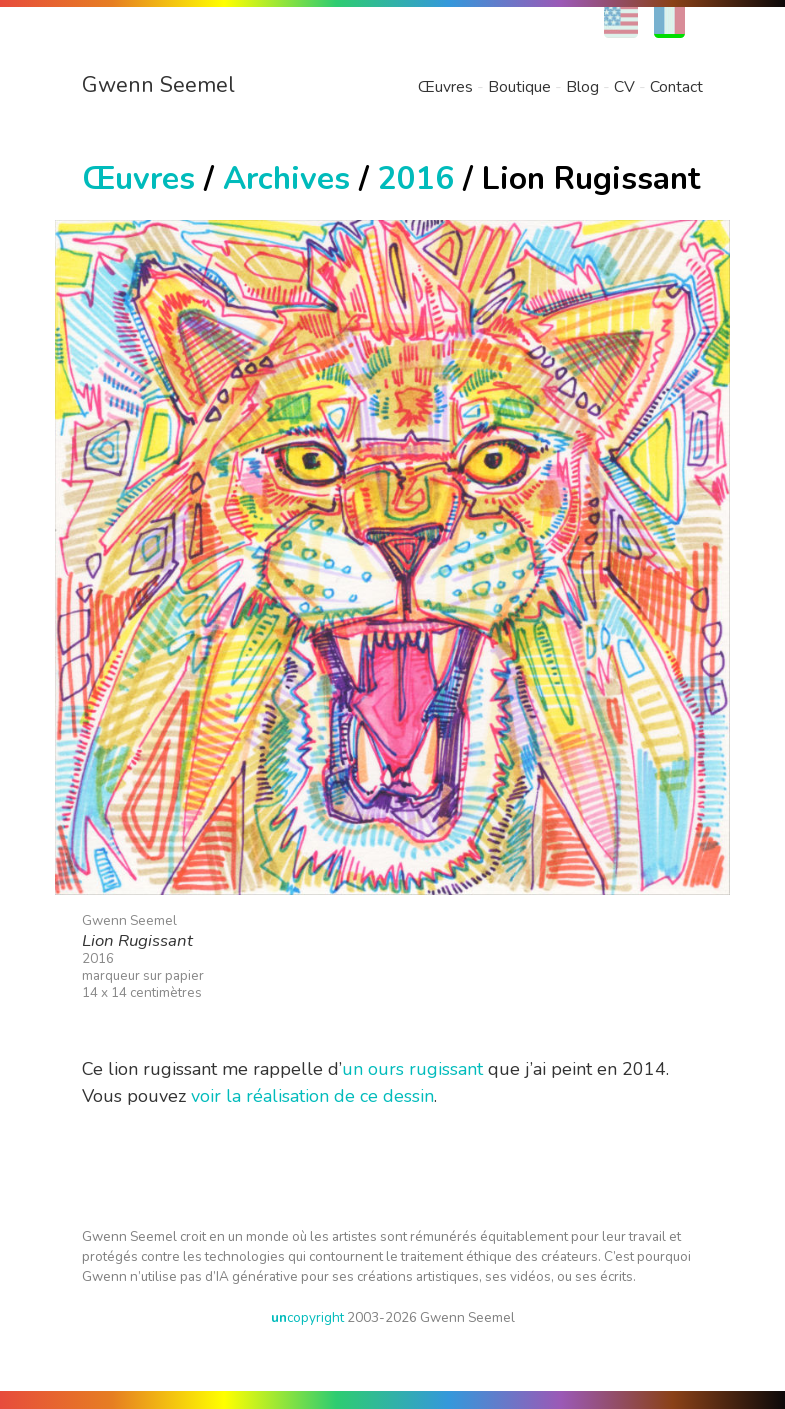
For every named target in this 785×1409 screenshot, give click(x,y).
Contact (676, 87)
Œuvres (445, 87)
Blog (582, 87)
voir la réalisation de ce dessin (312, 1096)
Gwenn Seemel (158, 85)
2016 (416, 178)
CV (624, 87)
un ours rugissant (412, 1069)
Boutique (519, 87)
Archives (286, 178)
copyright (307, 1317)
